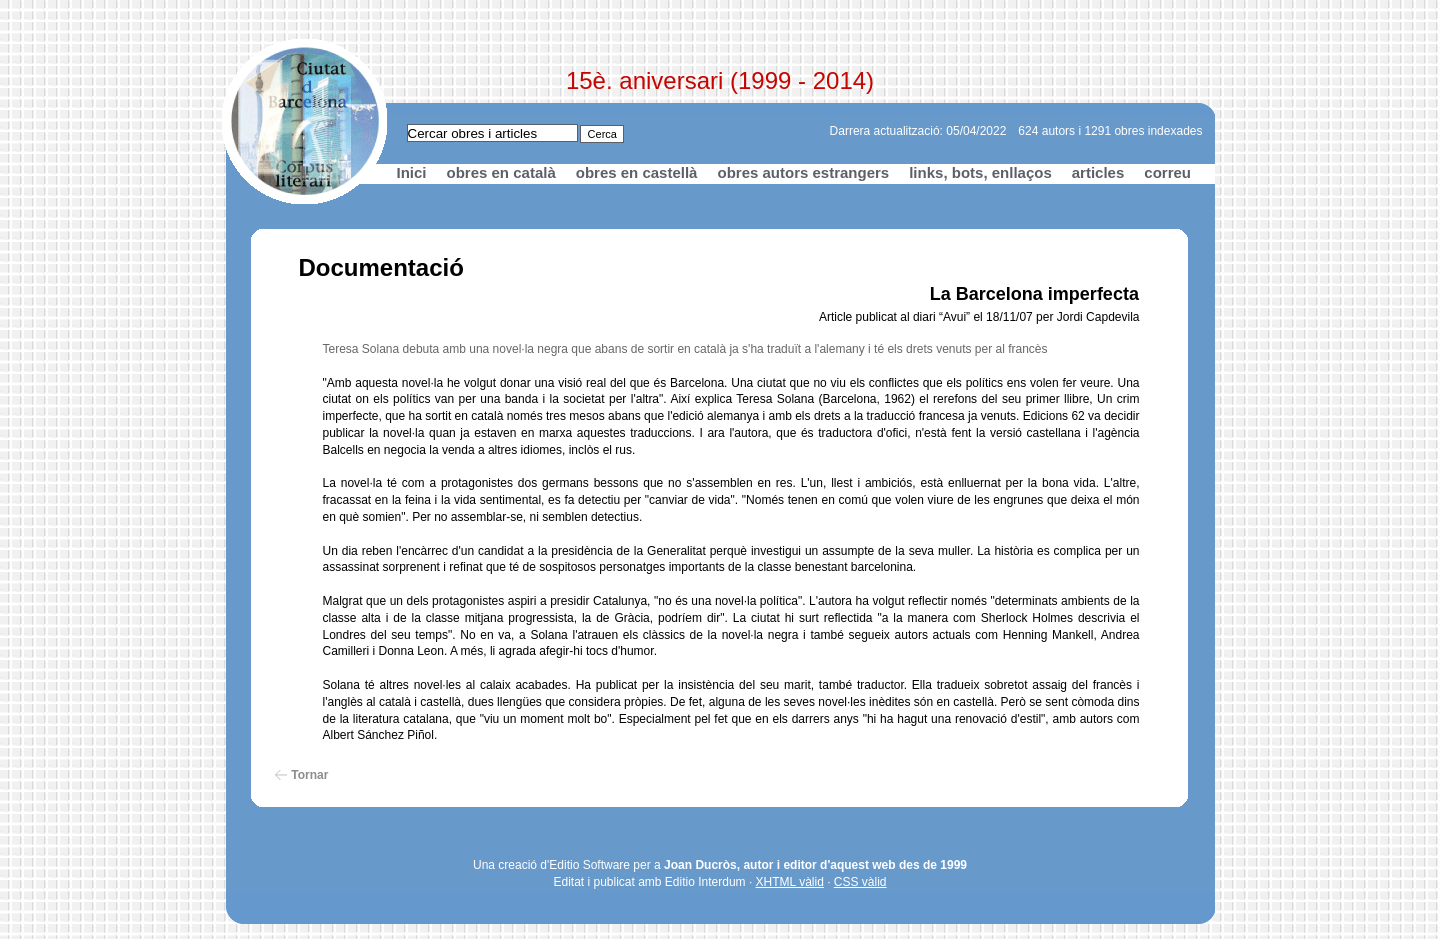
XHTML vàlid (790, 882)
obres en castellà (637, 172)
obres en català (501, 172)
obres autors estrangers (803, 172)
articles (1098, 172)
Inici (412, 172)
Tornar (309, 775)
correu (1167, 172)
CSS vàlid (860, 882)
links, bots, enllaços (980, 172)
